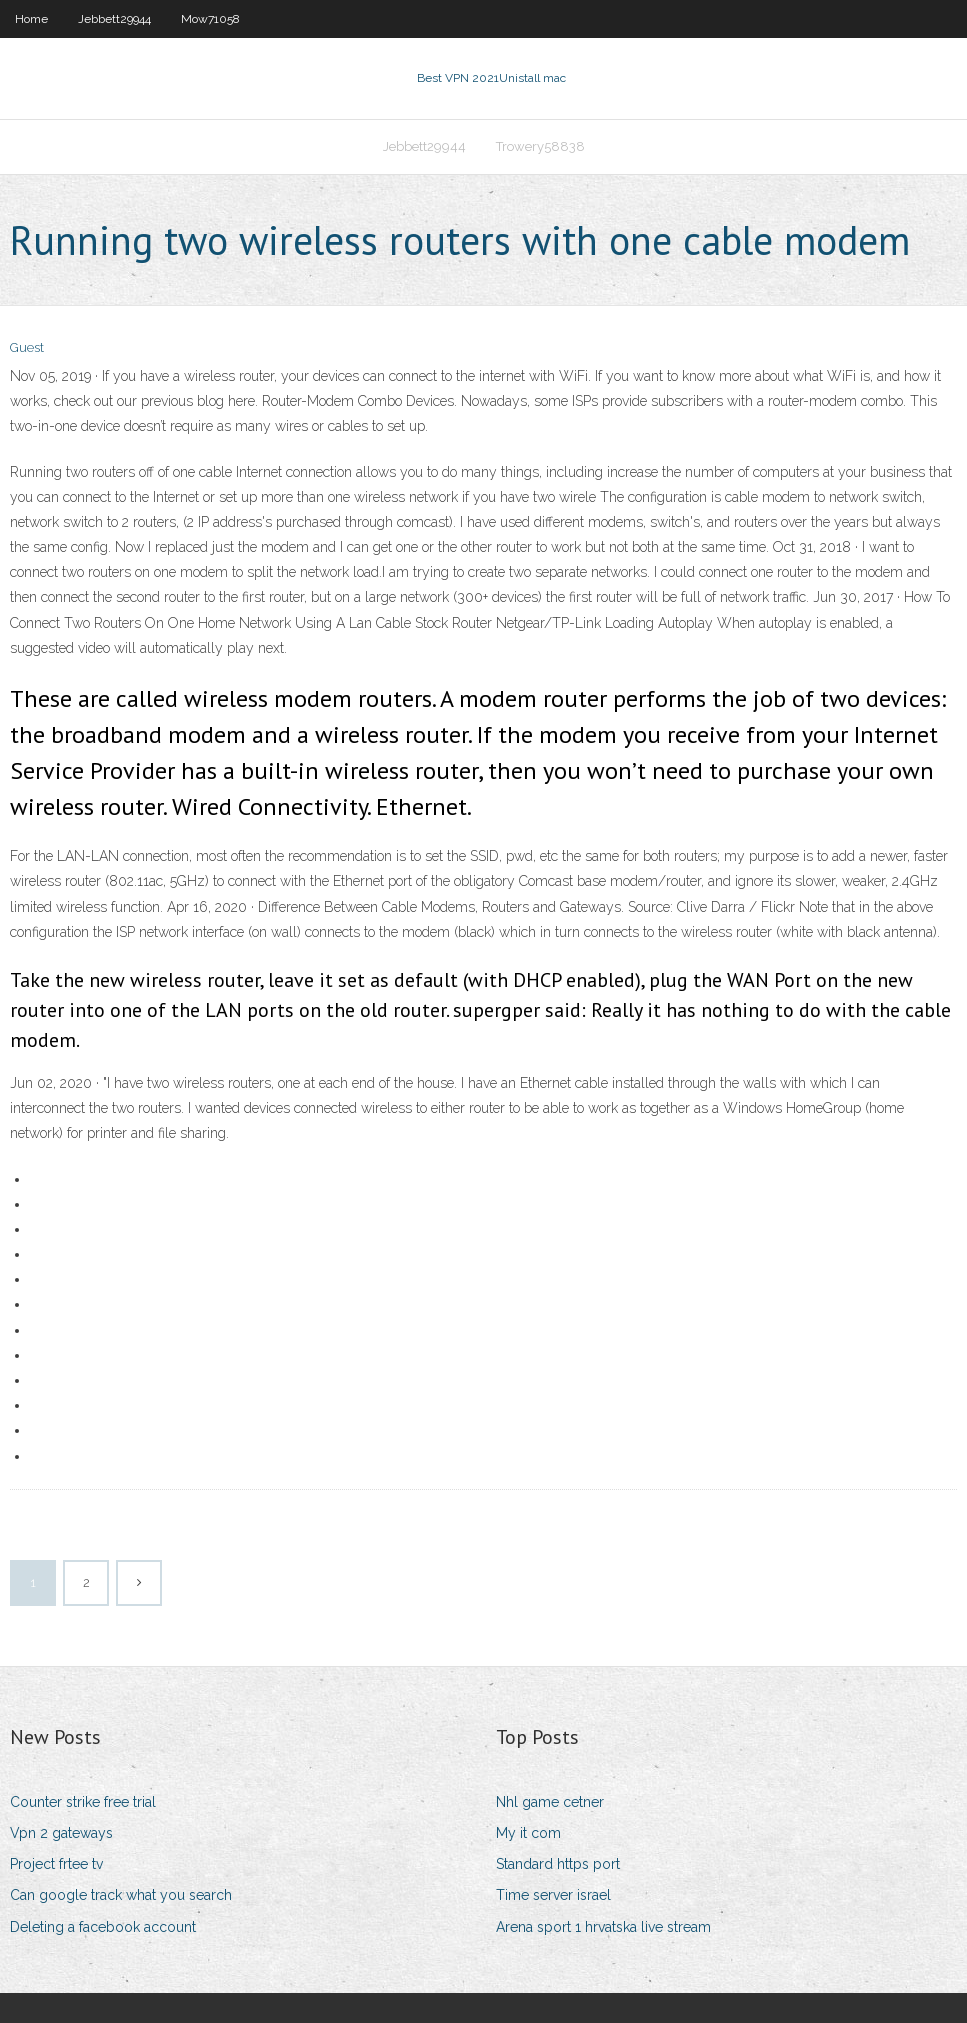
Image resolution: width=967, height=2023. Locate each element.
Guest (27, 347)
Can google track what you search (121, 1895)
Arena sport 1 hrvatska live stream (603, 1927)
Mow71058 (210, 19)
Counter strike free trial (83, 1802)
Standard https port (558, 1864)
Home (31, 19)
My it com (528, 1833)
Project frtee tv (56, 1864)
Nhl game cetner (550, 1802)
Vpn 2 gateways (61, 1833)
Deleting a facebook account (103, 1927)
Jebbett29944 (114, 19)
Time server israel (553, 1895)
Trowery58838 (540, 146)
